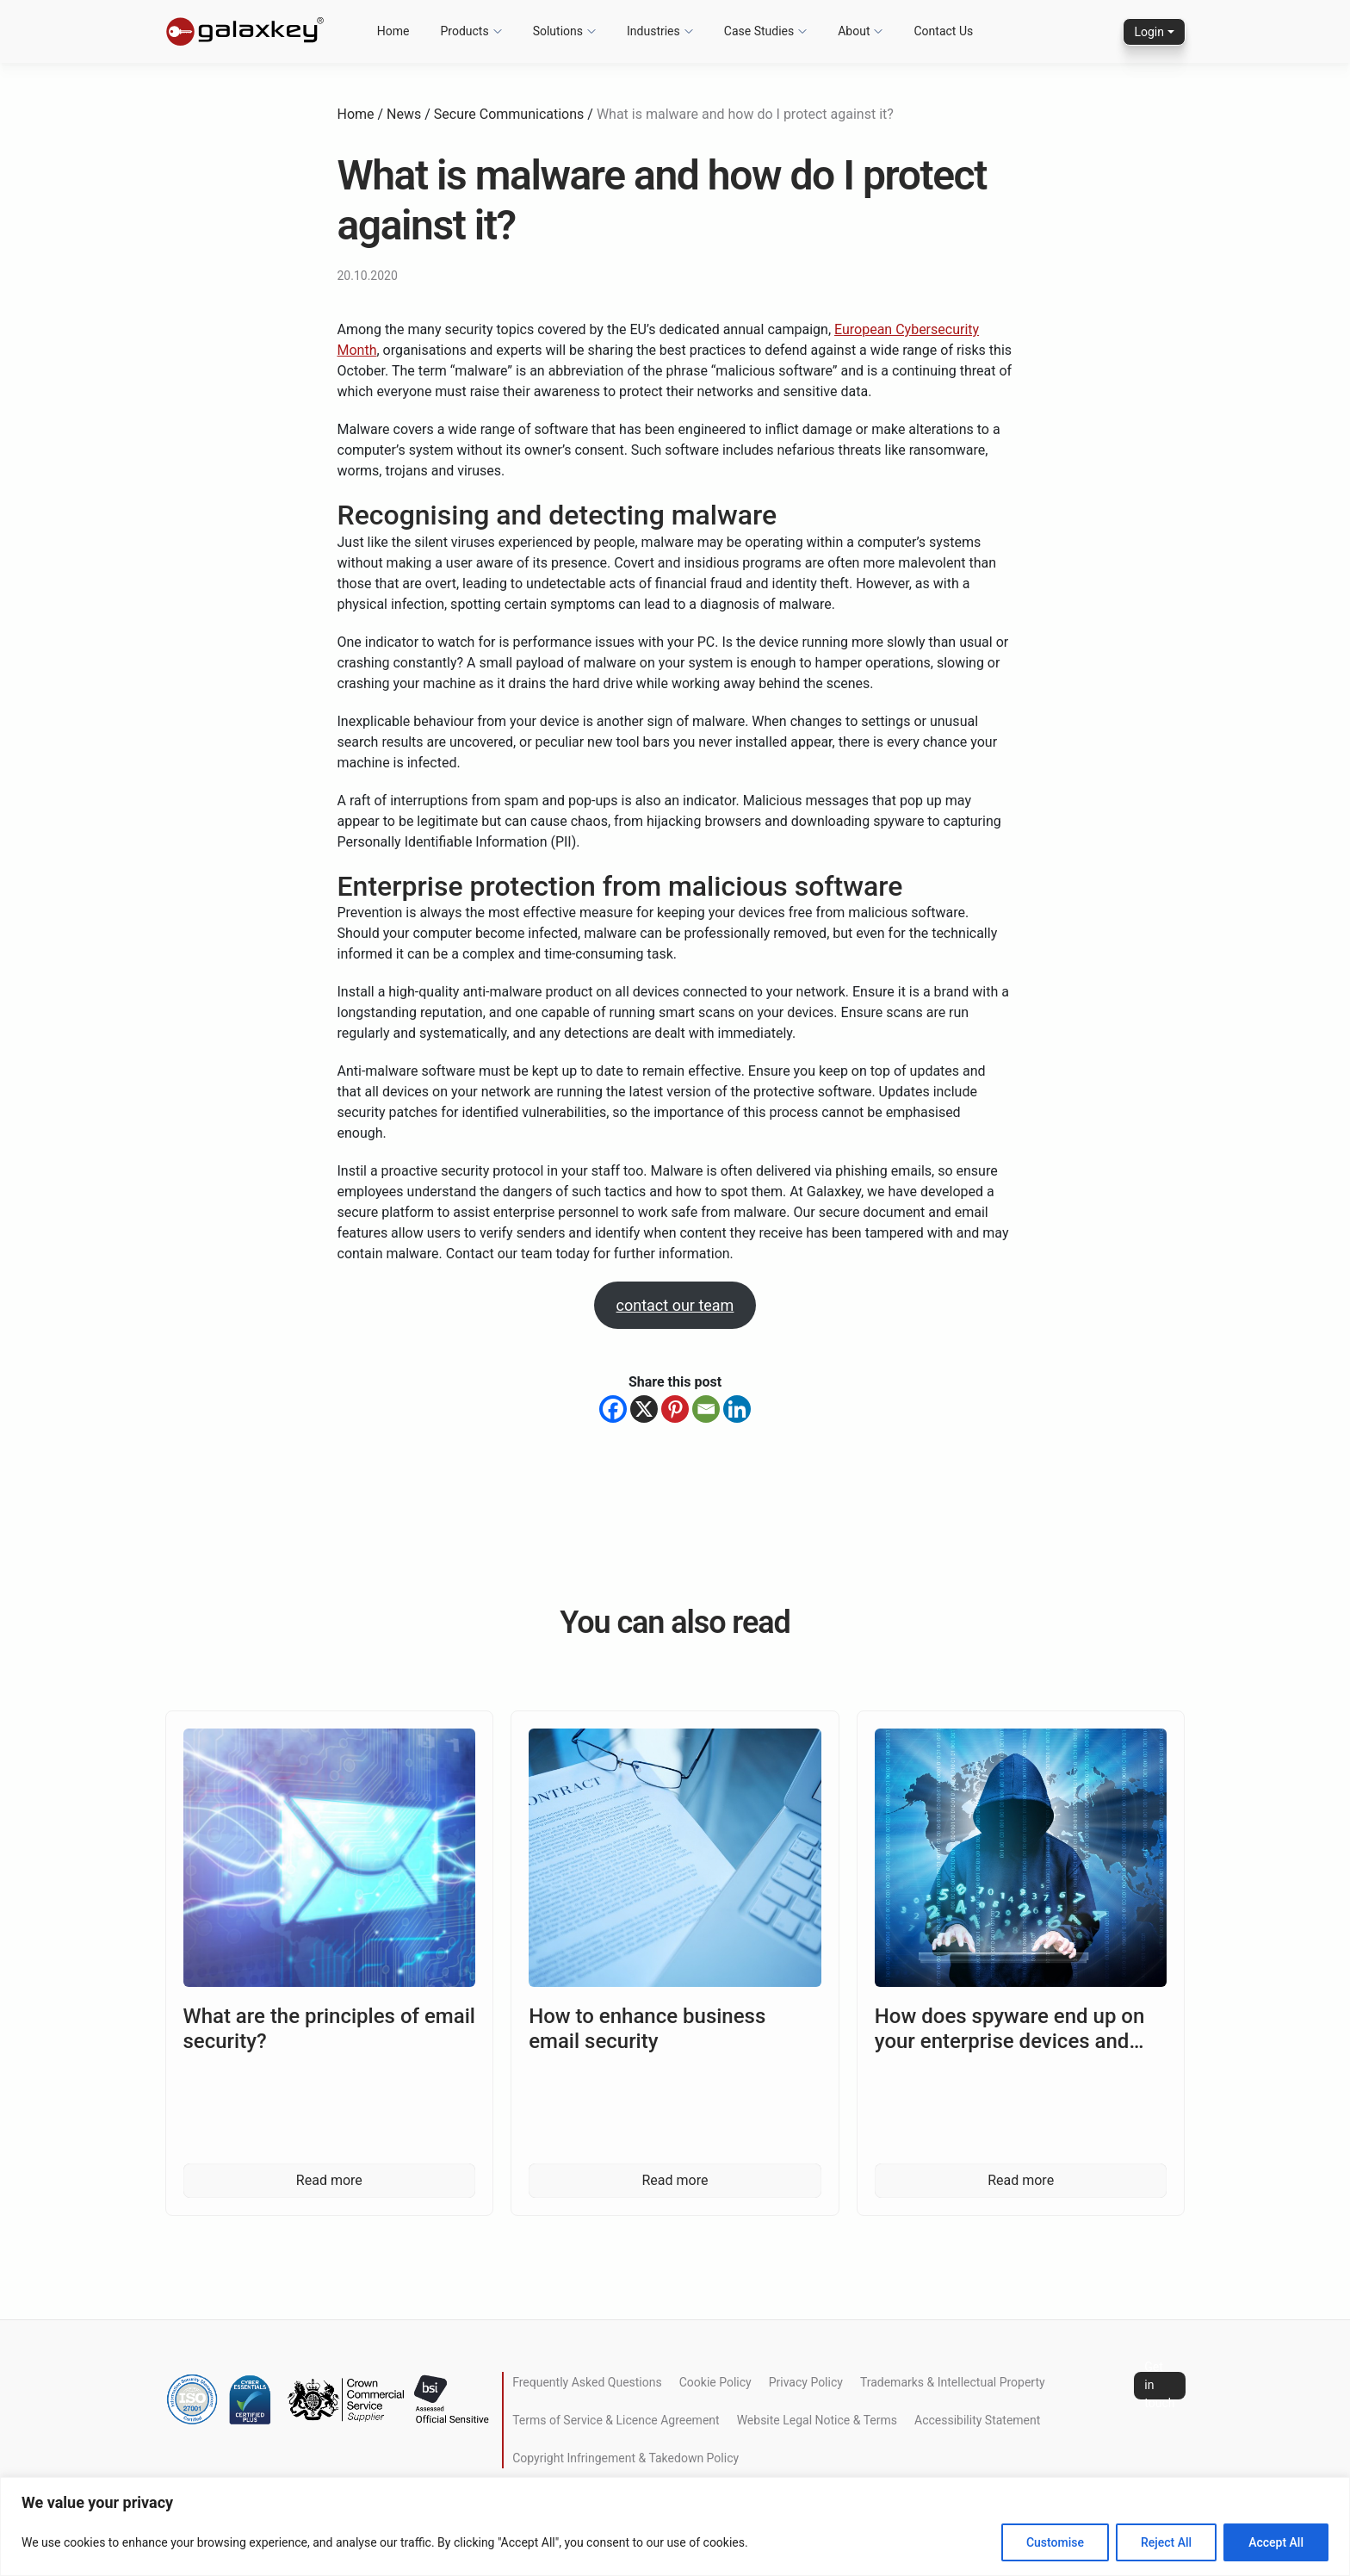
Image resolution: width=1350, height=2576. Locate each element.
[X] (644, 1409)
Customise (1055, 2542)
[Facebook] (613, 1409)
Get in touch (1159, 2385)
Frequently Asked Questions (587, 2382)
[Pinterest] (675, 1409)
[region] (675, 2526)
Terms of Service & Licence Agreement (615, 2420)
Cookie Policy (715, 2382)
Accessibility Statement (977, 2420)
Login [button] (1149, 32)
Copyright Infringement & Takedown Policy (625, 2458)
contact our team (675, 1305)
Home (356, 114)
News (404, 114)
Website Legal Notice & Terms (817, 2420)
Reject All (1166, 2542)
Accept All (1276, 2542)
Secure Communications (509, 114)
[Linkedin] (737, 1409)
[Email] (706, 1409)
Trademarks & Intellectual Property (952, 2382)
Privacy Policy (806, 2382)
